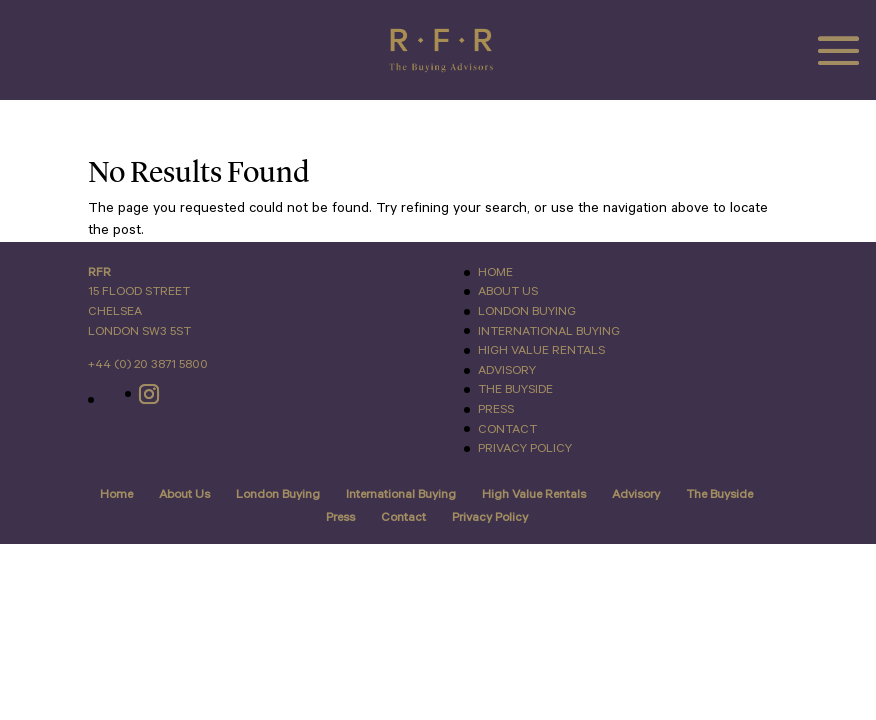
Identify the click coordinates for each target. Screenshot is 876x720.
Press (496, 409)
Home (495, 272)
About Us (508, 291)
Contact (507, 429)
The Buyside (515, 389)
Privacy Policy (525, 448)
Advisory (507, 370)
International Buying (549, 331)
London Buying (527, 311)
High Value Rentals (541, 350)
